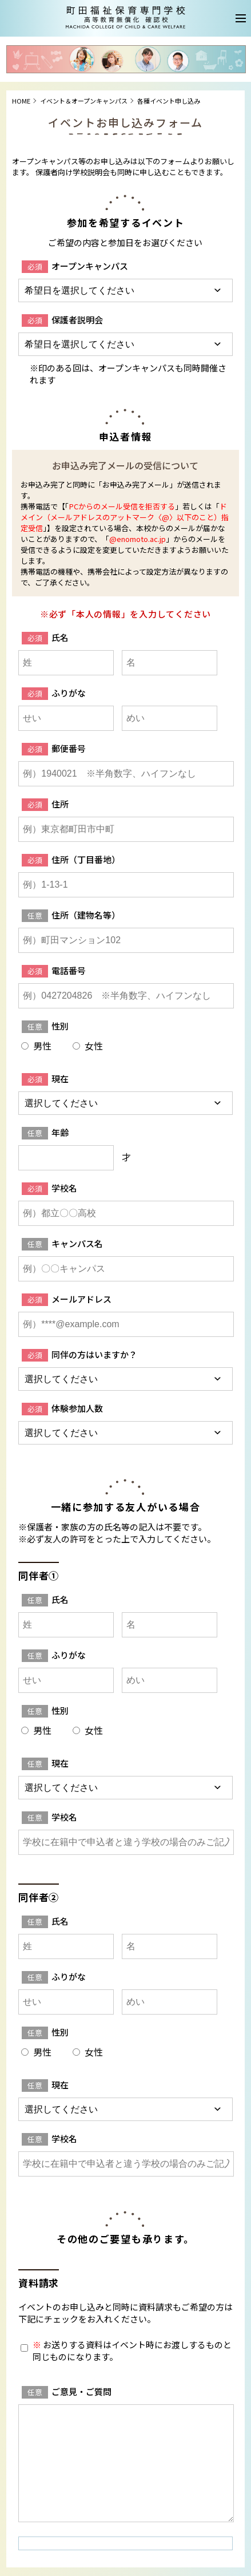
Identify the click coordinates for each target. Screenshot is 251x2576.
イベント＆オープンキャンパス (84, 100)
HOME (21, 100)
